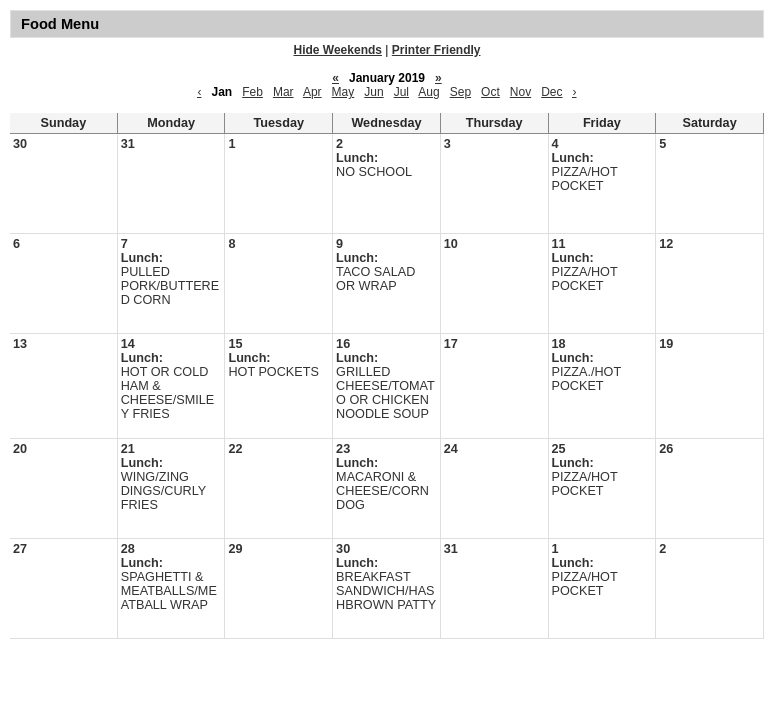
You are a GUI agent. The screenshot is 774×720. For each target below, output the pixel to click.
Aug (428, 92)
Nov (520, 92)
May (343, 92)
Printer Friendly (436, 50)
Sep (460, 92)
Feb (252, 92)
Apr (312, 92)
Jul (401, 92)
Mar (283, 92)
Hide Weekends (338, 50)
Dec (551, 92)
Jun (373, 92)
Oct (490, 92)
